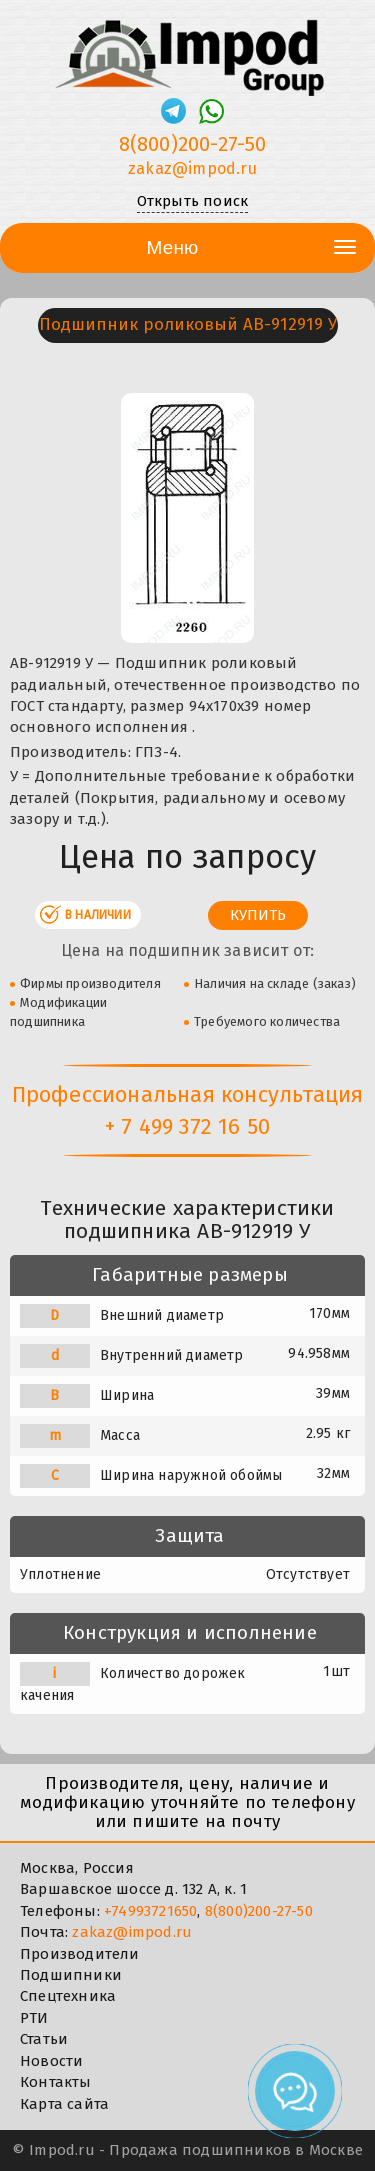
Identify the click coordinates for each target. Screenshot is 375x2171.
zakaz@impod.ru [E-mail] (192, 168)
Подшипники (71, 1975)
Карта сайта (64, 2104)
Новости (51, 2061)
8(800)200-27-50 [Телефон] (193, 144)
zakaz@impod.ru (132, 1932)
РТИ (34, 2018)
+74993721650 (150, 1911)
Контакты (56, 2082)
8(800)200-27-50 (259, 1911)
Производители (80, 1954)
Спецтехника (68, 1996)
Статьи (44, 2039)
